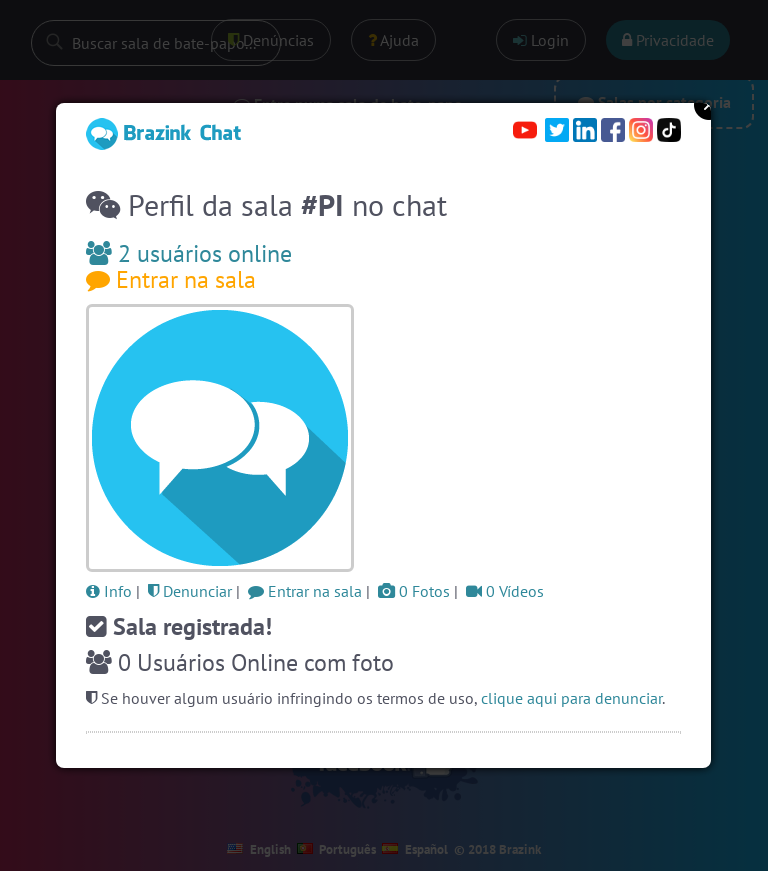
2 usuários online (189, 253)
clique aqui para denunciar (571, 698)
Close (709, 105)
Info (109, 591)
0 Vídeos (505, 591)
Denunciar (190, 591)
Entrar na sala (171, 279)
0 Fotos (414, 591)
